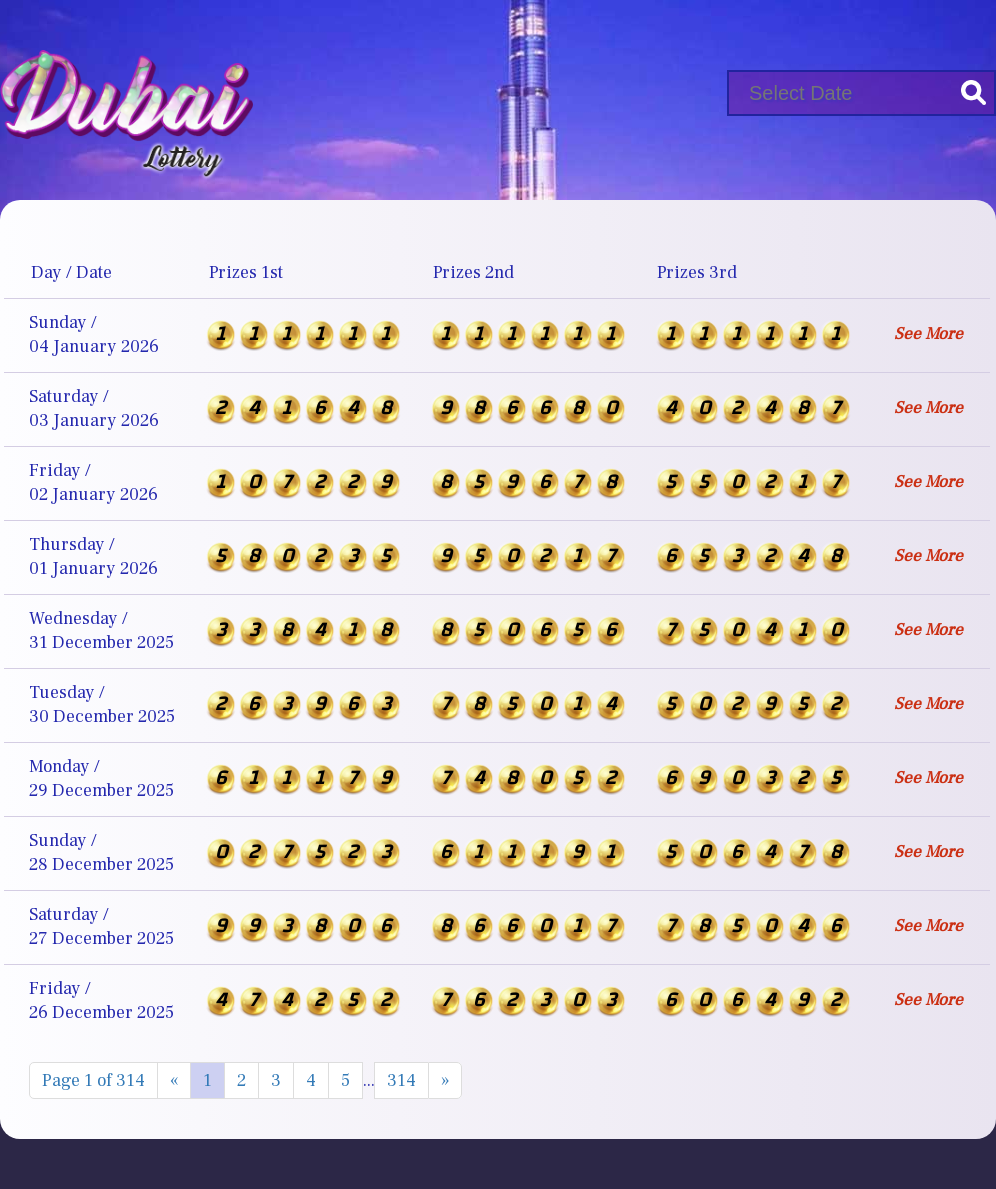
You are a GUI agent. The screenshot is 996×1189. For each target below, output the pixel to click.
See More (928, 334)
